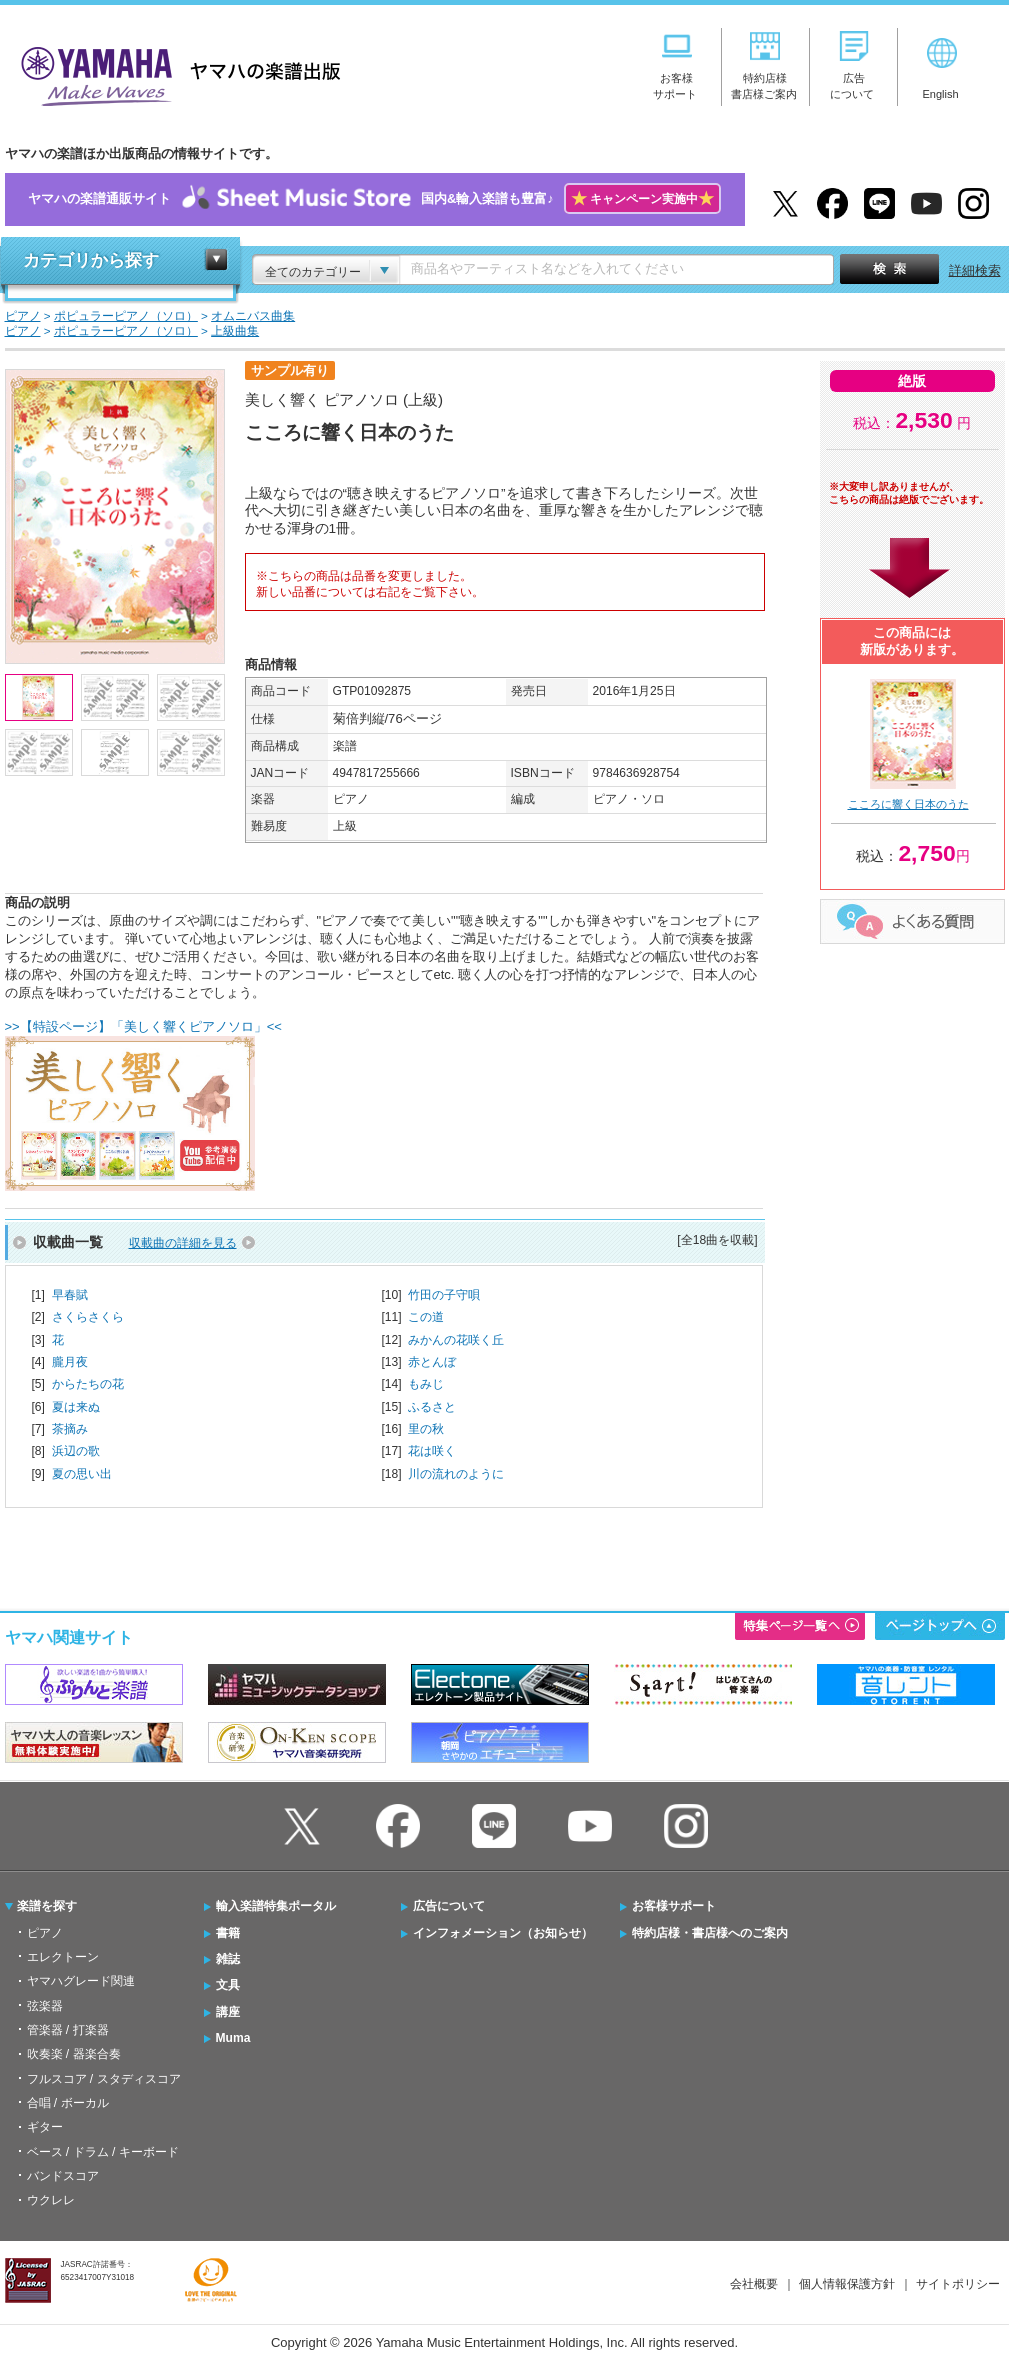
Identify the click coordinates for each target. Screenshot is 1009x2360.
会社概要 (754, 2284)
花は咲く (432, 1451)
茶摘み (70, 1429)
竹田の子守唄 (444, 1295)
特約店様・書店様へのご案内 (710, 1933)
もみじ (426, 1384)
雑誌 (228, 1959)
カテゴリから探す (91, 260)
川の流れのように (456, 1474)
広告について (449, 1906)
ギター (45, 2127)
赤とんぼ (432, 1362)
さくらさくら (88, 1317)
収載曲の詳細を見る (183, 1243)
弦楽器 (45, 2006)
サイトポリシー (958, 2284)
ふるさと (432, 1407)
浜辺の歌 (76, 1451)
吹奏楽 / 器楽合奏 (74, 2054)
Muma (233, 2038)
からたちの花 (88, 1384)
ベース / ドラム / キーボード (103, 2152)
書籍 (228, 1933)
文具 (228, 1985)
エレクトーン (63, 1957)
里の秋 (426, 1429)
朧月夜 (70, 1362)
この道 (426, 1317)
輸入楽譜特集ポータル (276, 1906)
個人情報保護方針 (847, 2284)
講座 (228, 2012)
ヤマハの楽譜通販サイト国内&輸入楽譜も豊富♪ (374, 199)
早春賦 (70, 1295)
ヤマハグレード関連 (81, 1981)
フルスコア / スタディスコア (104, 2079)
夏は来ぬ (76, 1407)
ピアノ (45, 1933)
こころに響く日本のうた (908, 804)
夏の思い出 (82, 1474)
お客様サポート (674, 1906)
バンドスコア (63, 2176)
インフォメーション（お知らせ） (503, 1933)
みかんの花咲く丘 (456, 1340)
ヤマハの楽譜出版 (175, 73)
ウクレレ (51, 2200)
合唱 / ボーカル (68, 2103)
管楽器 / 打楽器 (68, 2030)
